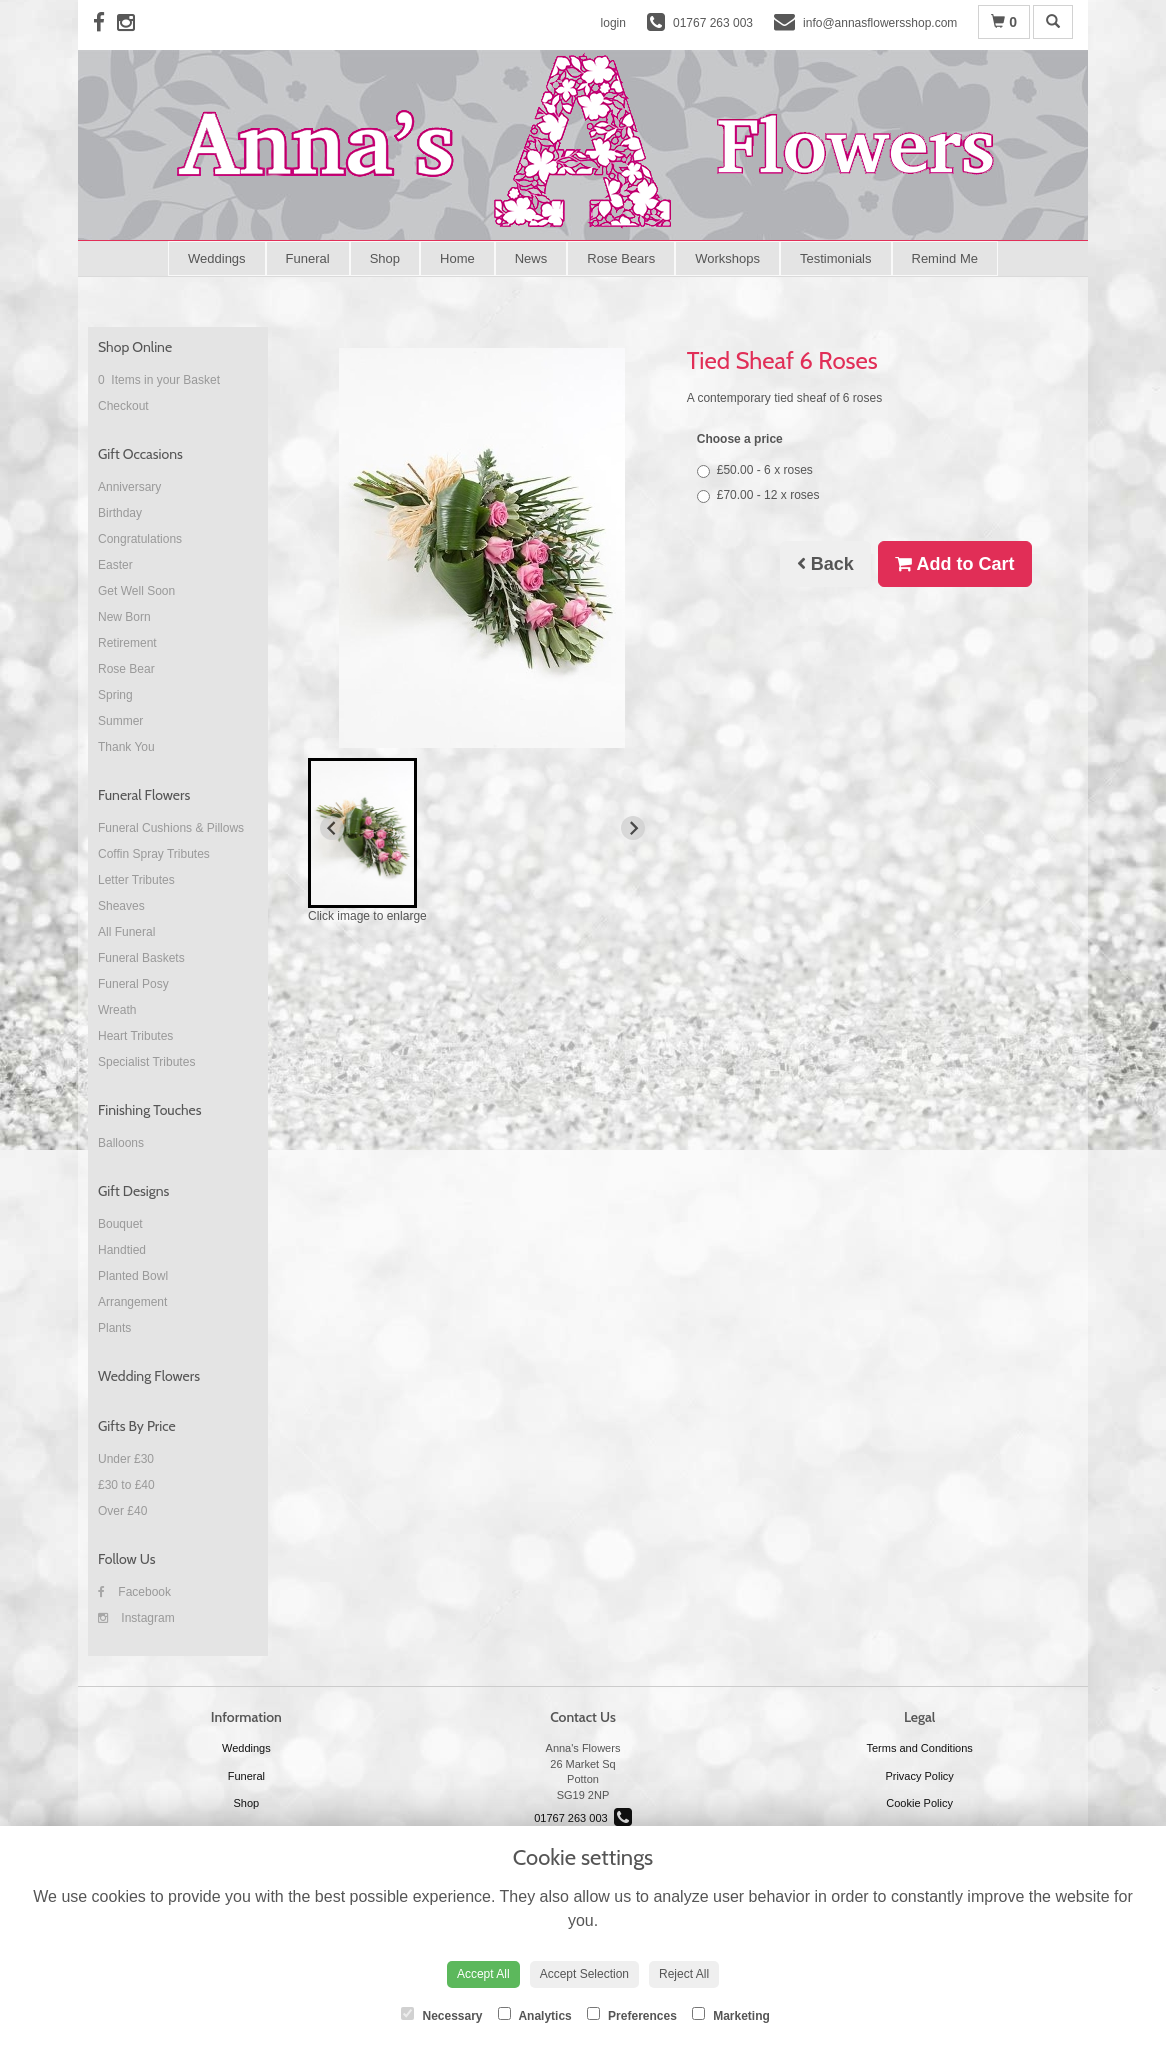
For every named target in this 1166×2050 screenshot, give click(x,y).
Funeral (308, 258)
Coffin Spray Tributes (154, 854)
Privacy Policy (919, 1776)
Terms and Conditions (919, 1748)
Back (825, 564)
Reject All (684, 1974)
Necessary (441, 2015)
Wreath (117, 1010)
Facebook (134, 1592)
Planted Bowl (133, 1276)
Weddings (217, 258)
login (613, 23)
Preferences (632, 2015)
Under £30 (126, 1459)
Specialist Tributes (146, 1062)
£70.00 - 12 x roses (758, 495)
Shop (385, 258)
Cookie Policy (919, 1803)
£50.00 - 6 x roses (755, 470)
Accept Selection (584, 1974)
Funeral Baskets (141, 958)
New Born (124, 617)
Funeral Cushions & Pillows (171, 828)
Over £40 (122, 1511)
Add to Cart (954, 564)
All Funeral (126, 932)
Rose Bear (126, 669)
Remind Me (945, 258)
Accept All (483, 1974)
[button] (362, 833)
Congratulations (140, 539)
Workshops (727, 258)
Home (457, 258)
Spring (115, 695)
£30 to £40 (126, 1485)
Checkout (123, 406)
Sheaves (121, 906)
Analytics (535, 2015)
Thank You (126, 747)
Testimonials (836, 258)
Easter (115, 565)
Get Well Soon (136, 591)
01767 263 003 (583, 1818)
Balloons (121, 1143)
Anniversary (129, 487)
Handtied (122, 1250)
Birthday (120, 513)
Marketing (731, 2015)
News (531, 258)
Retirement (127, 643)
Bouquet (120, 1224)
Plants (114, 1328)
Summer (120, 721)
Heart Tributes (135, 1036)
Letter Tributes (136, 880)
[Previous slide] (332, 828)
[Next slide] (633, 828)
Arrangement (132, 1302)
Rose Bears (621, 258)
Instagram (136, 1618)
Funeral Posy (133, 984)
